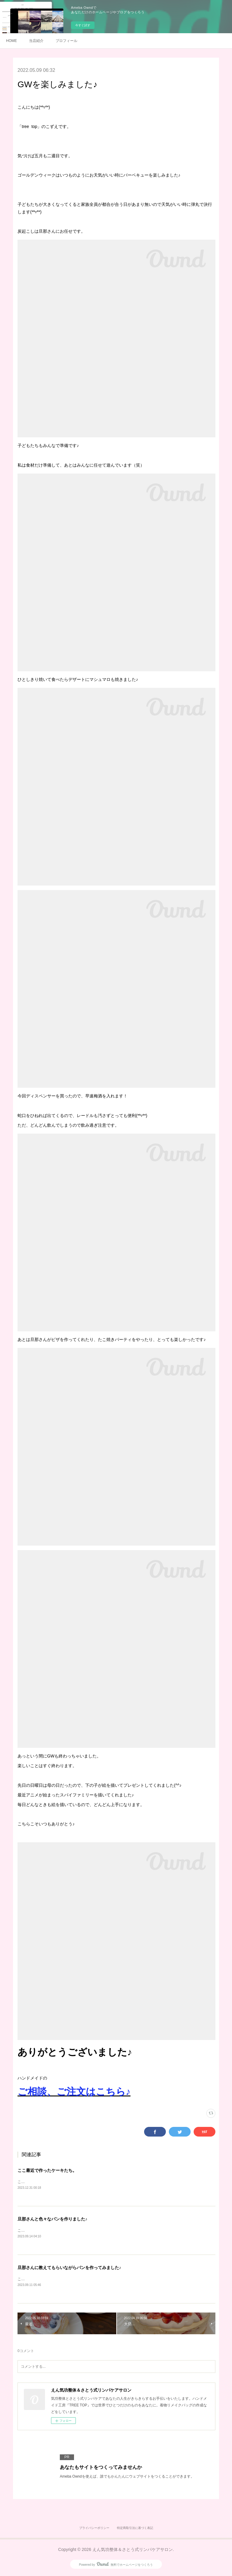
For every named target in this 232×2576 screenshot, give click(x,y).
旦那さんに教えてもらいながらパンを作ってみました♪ (69, 2268)
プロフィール (66, 41)
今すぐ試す (82, 25)
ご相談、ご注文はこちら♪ (74, 2091)
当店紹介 (36, 41)
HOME (11, 41)
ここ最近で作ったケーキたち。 (47, 2170)
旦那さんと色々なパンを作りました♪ (52, 2219)
